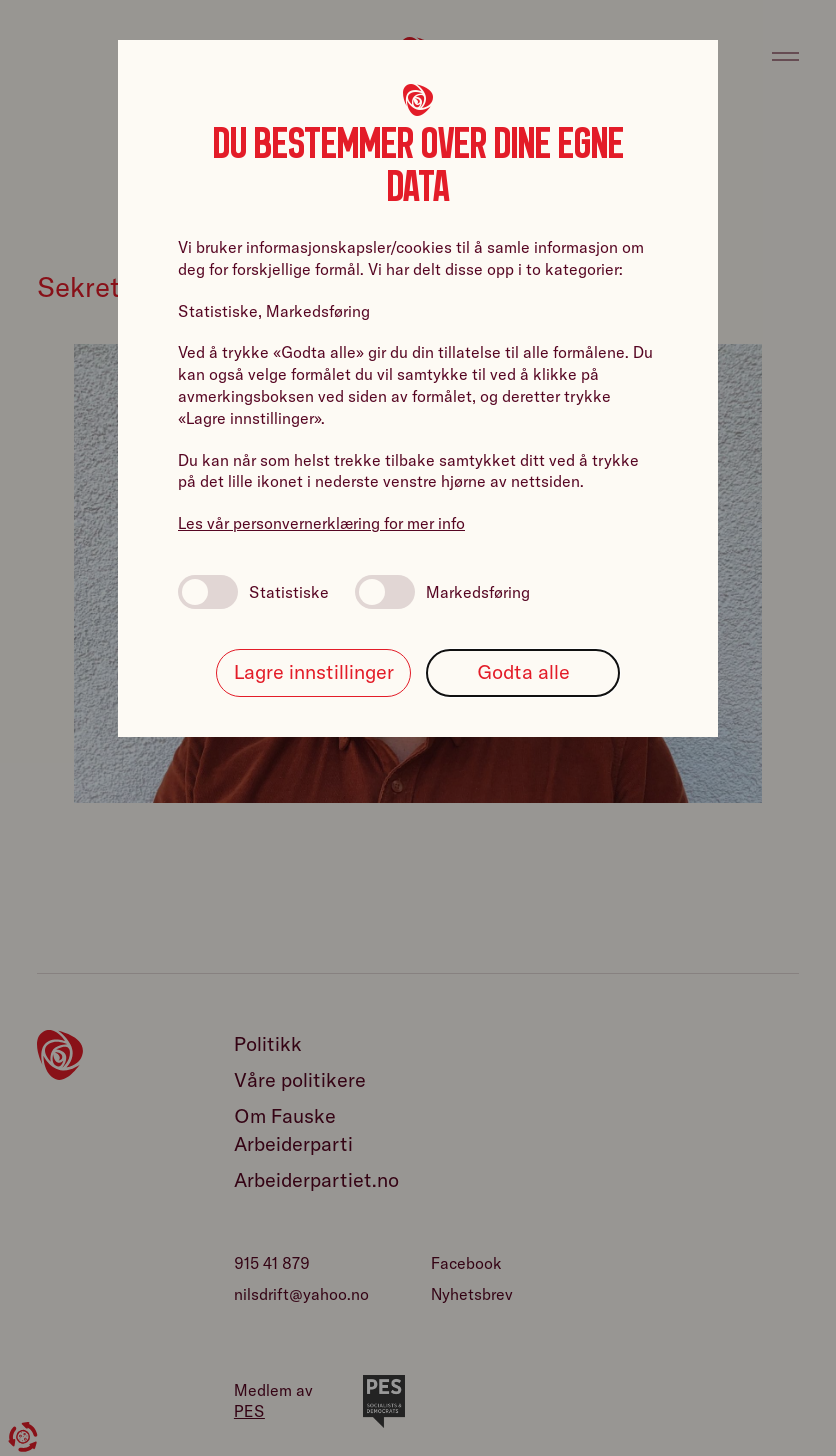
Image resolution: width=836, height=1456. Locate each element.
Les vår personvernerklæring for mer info (321, 523)
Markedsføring (442, 592)
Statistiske (253, 592)
